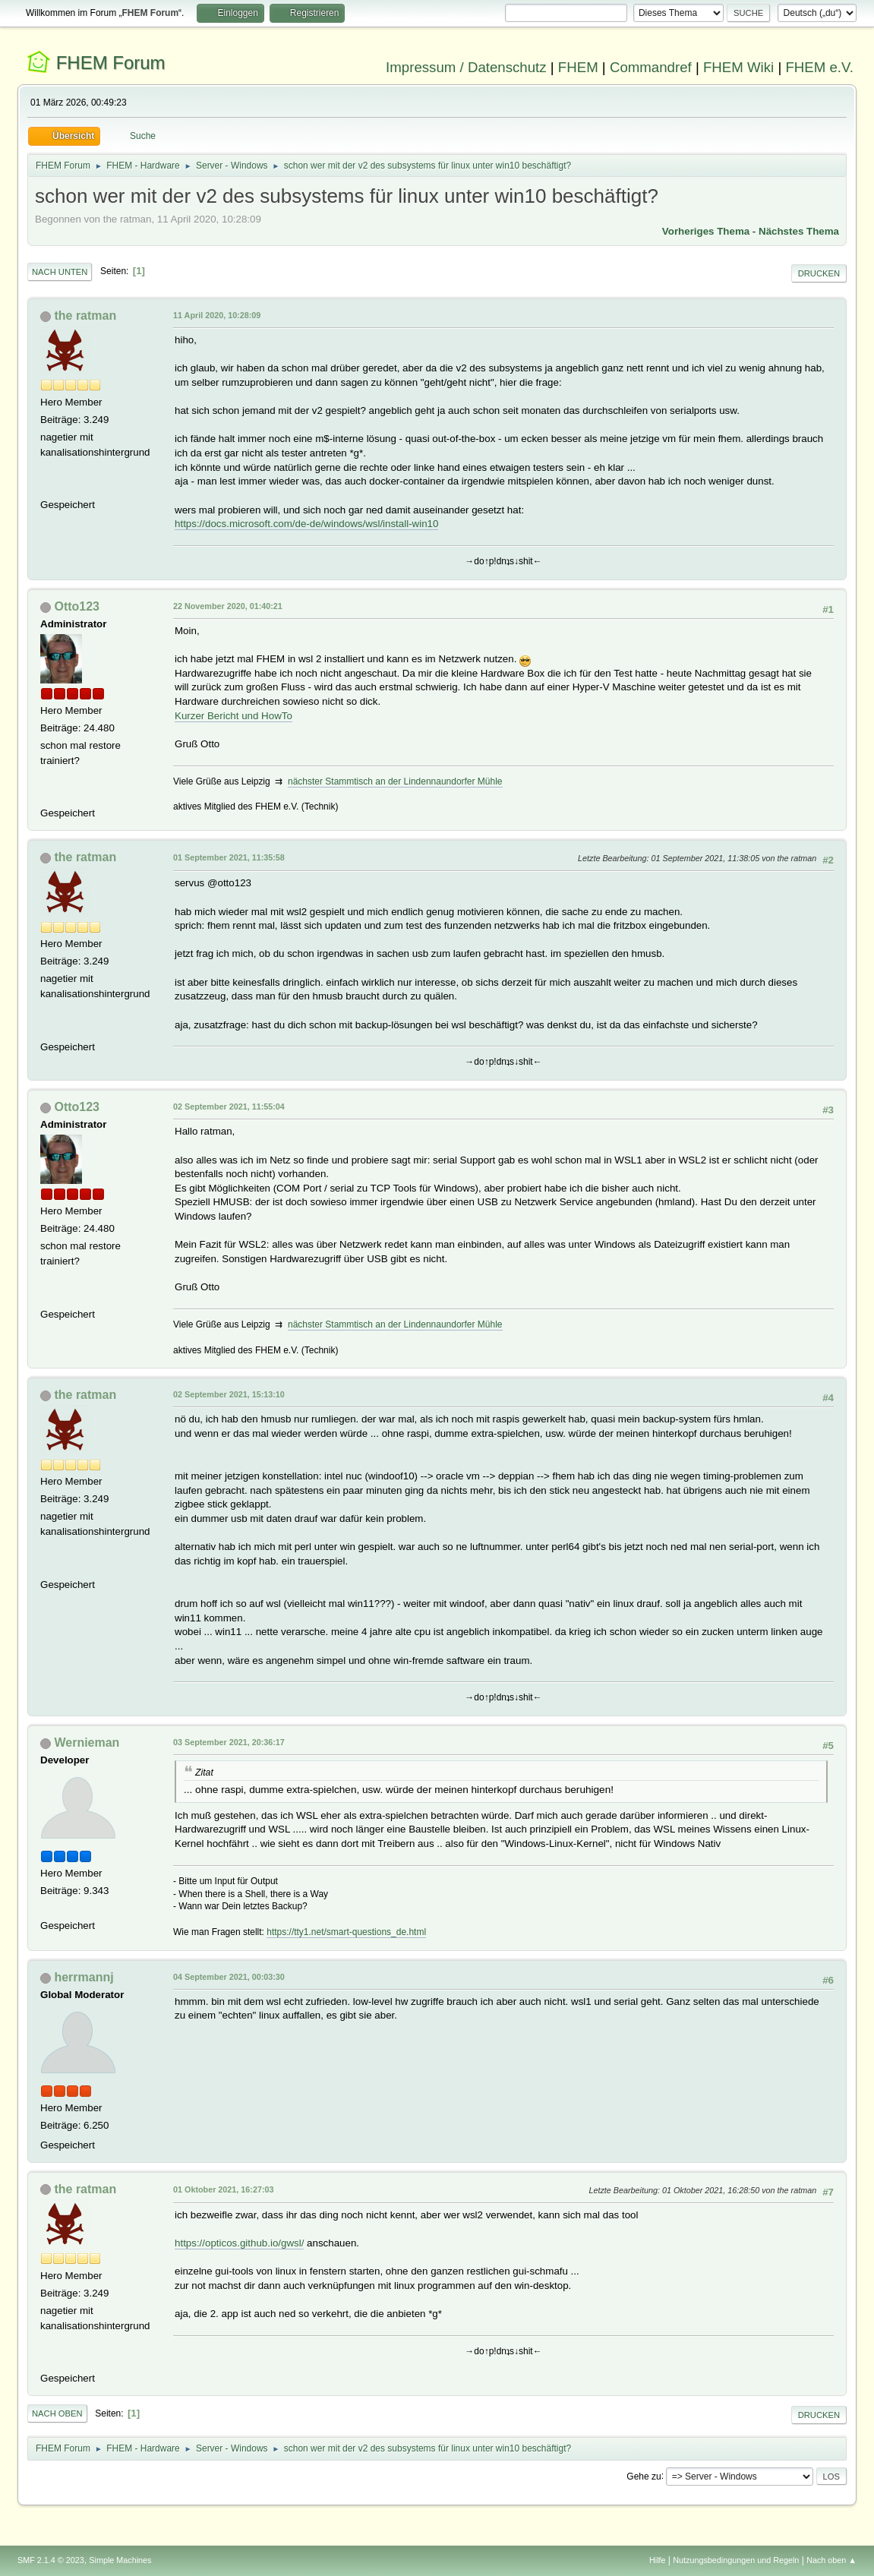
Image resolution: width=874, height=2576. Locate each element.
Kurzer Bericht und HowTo (233, 715)
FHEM (578, 67)
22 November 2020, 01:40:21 (227, 606)
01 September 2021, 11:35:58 (229, 857)
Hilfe (657, 2560)
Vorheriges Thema (705, 231)
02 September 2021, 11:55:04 (229, 1106)
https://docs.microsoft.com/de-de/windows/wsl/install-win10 (306, 523)
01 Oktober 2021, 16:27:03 (223, 2189)
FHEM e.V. (819, 67)
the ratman (85, 315)
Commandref (651, 67)
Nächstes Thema (799, 231)
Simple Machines (120, 2560)
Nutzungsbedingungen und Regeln (736, 2560)
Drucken (819, 273)
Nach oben (57, 2413)
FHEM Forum (111, 62)
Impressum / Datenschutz (466, 67)
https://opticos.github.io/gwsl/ (239, 2243)
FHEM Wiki (738, 67)
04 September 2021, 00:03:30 (229, 1976)
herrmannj (83, 1977)
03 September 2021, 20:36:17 (229, 1742)
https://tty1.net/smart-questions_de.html (346, 1932)
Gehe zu (643, 2475)
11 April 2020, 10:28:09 (216, 315)
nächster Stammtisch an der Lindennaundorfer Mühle (395, 781)
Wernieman (86, 1742)
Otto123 (76, 606)
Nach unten (59, 271)
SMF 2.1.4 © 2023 (50, 2560)
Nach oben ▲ (831, 2560)
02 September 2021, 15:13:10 (229, 1394)
